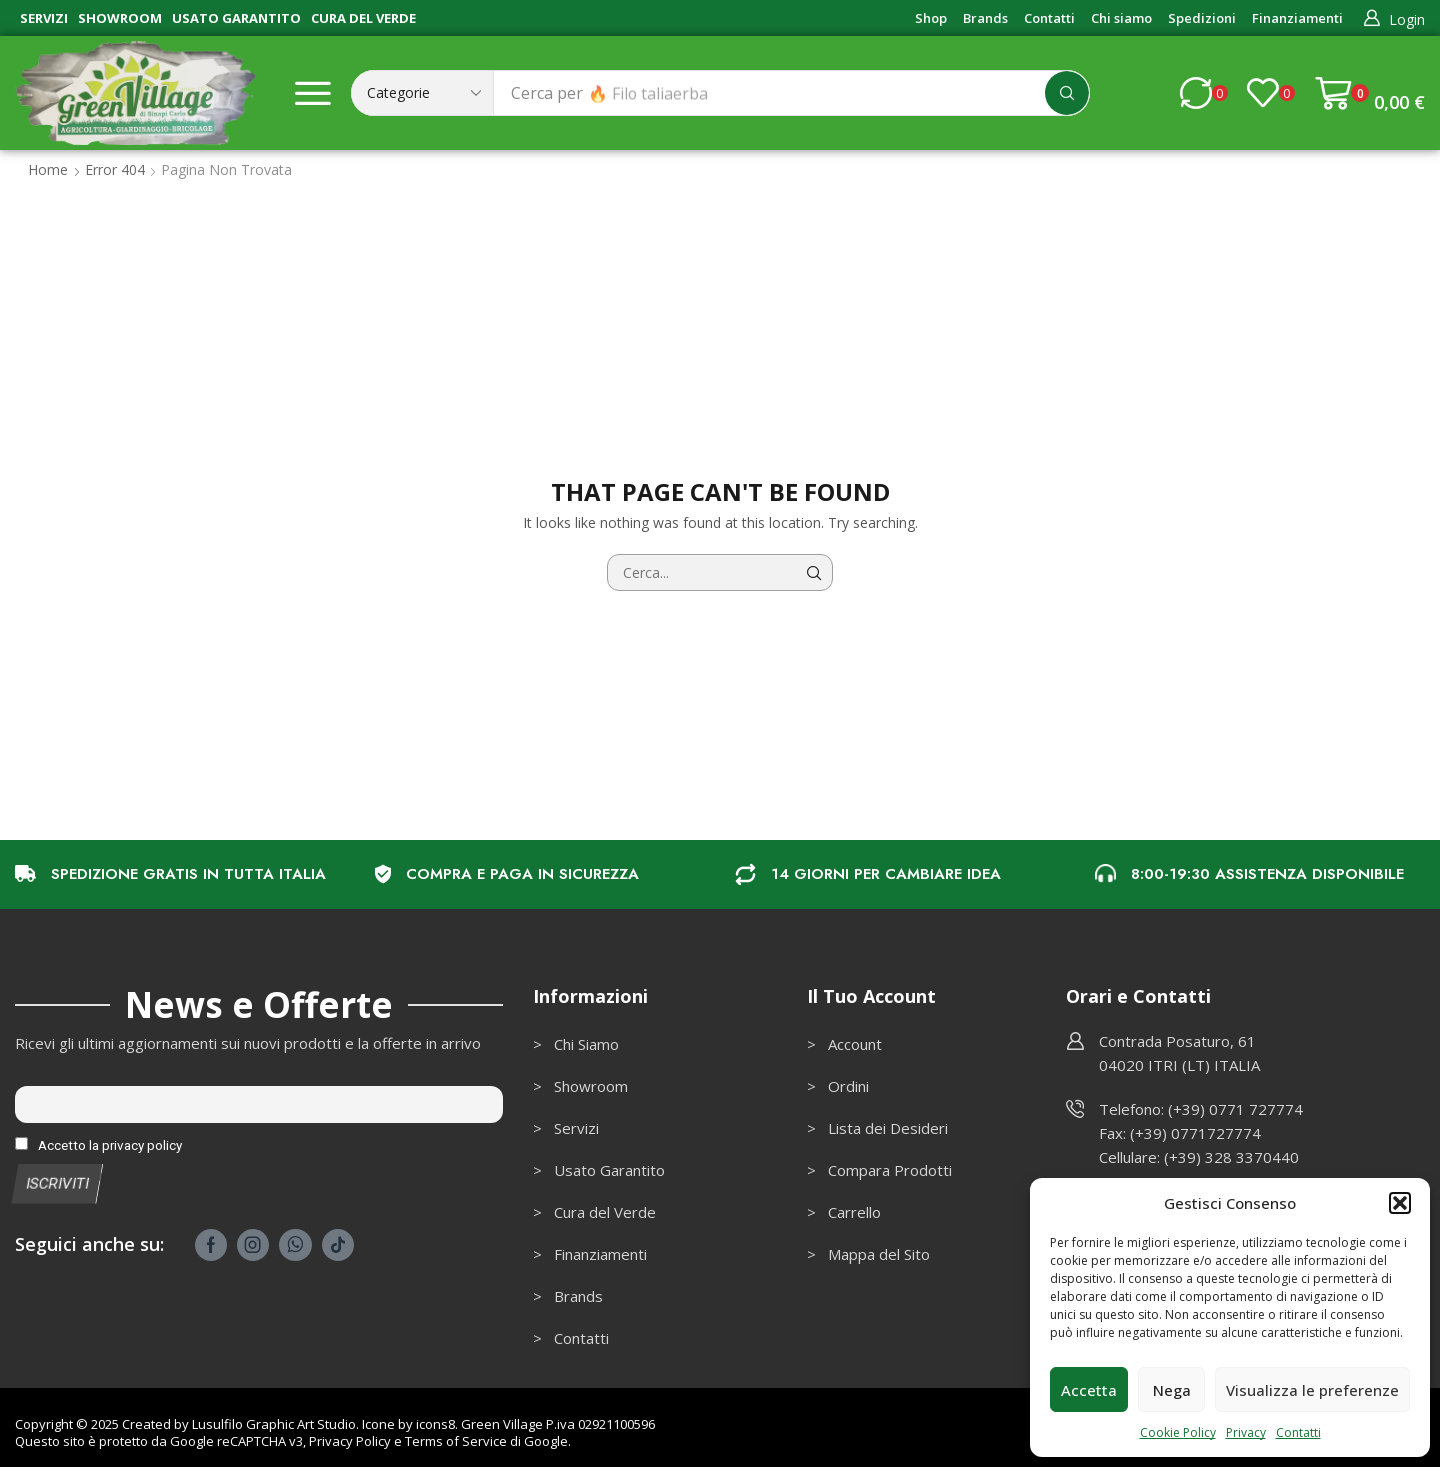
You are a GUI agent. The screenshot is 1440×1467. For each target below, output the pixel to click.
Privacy (1246, 1432)
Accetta (1089, 1390)
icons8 (435, 1424)
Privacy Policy (350, 1441)
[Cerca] (1067, 93)
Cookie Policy (1178, 1432)
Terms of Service (456, 1441)
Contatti (1298, 1432)
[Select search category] (423, 93)
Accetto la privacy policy (98, 1145)
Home (48, 169)
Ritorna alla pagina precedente (1314, 169)
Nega (1172, 1390)
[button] (1400, 1203)
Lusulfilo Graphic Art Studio (274, 1424)
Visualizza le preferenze (1312, 1390)
